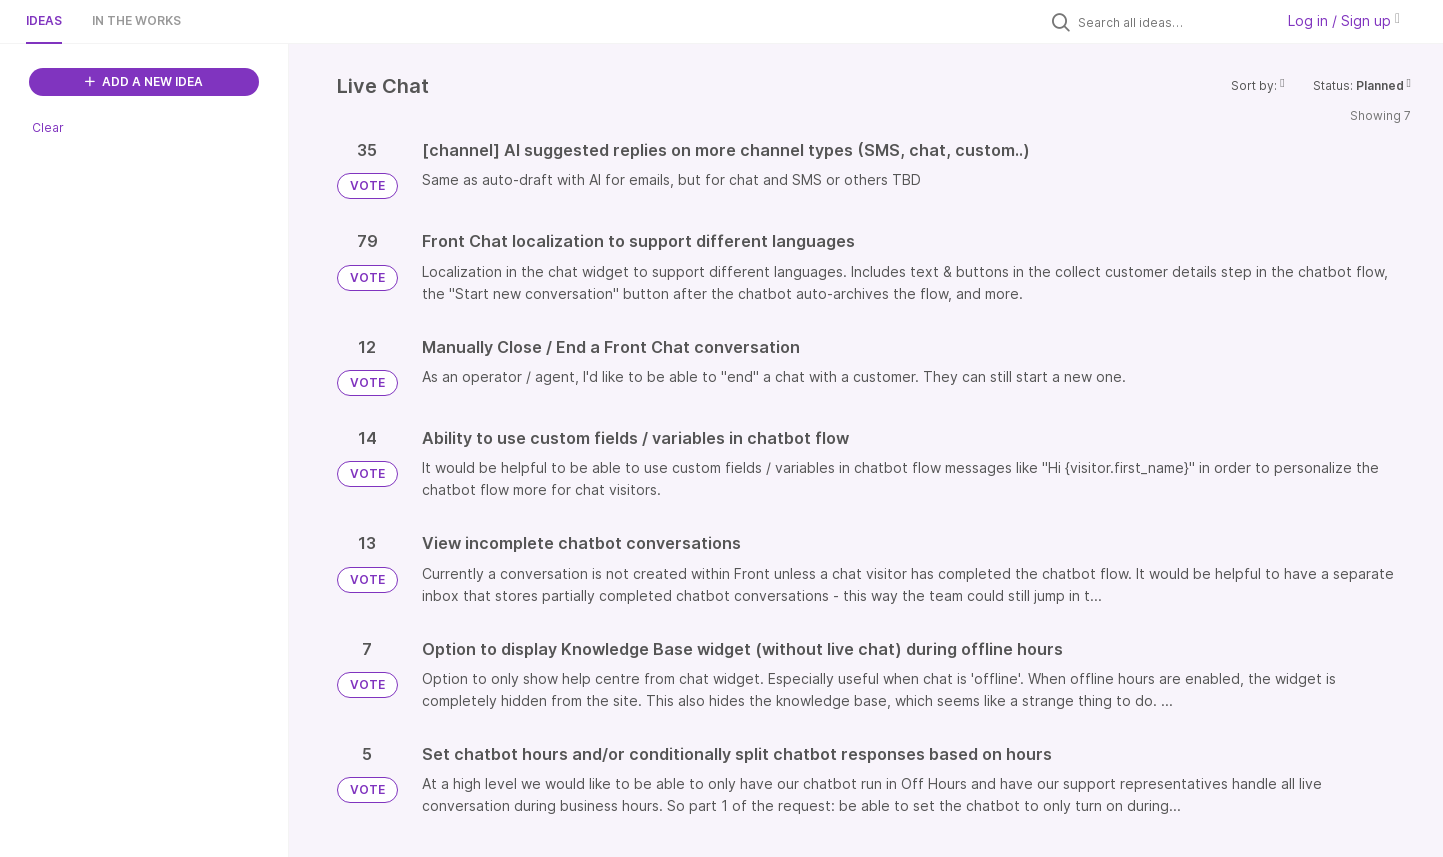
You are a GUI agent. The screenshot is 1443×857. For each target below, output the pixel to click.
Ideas (44, 20)
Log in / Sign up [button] (1344, 20)
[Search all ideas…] (1171, 22)
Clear (48, 127)
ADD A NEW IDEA (144, 81)
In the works (136, 20)
